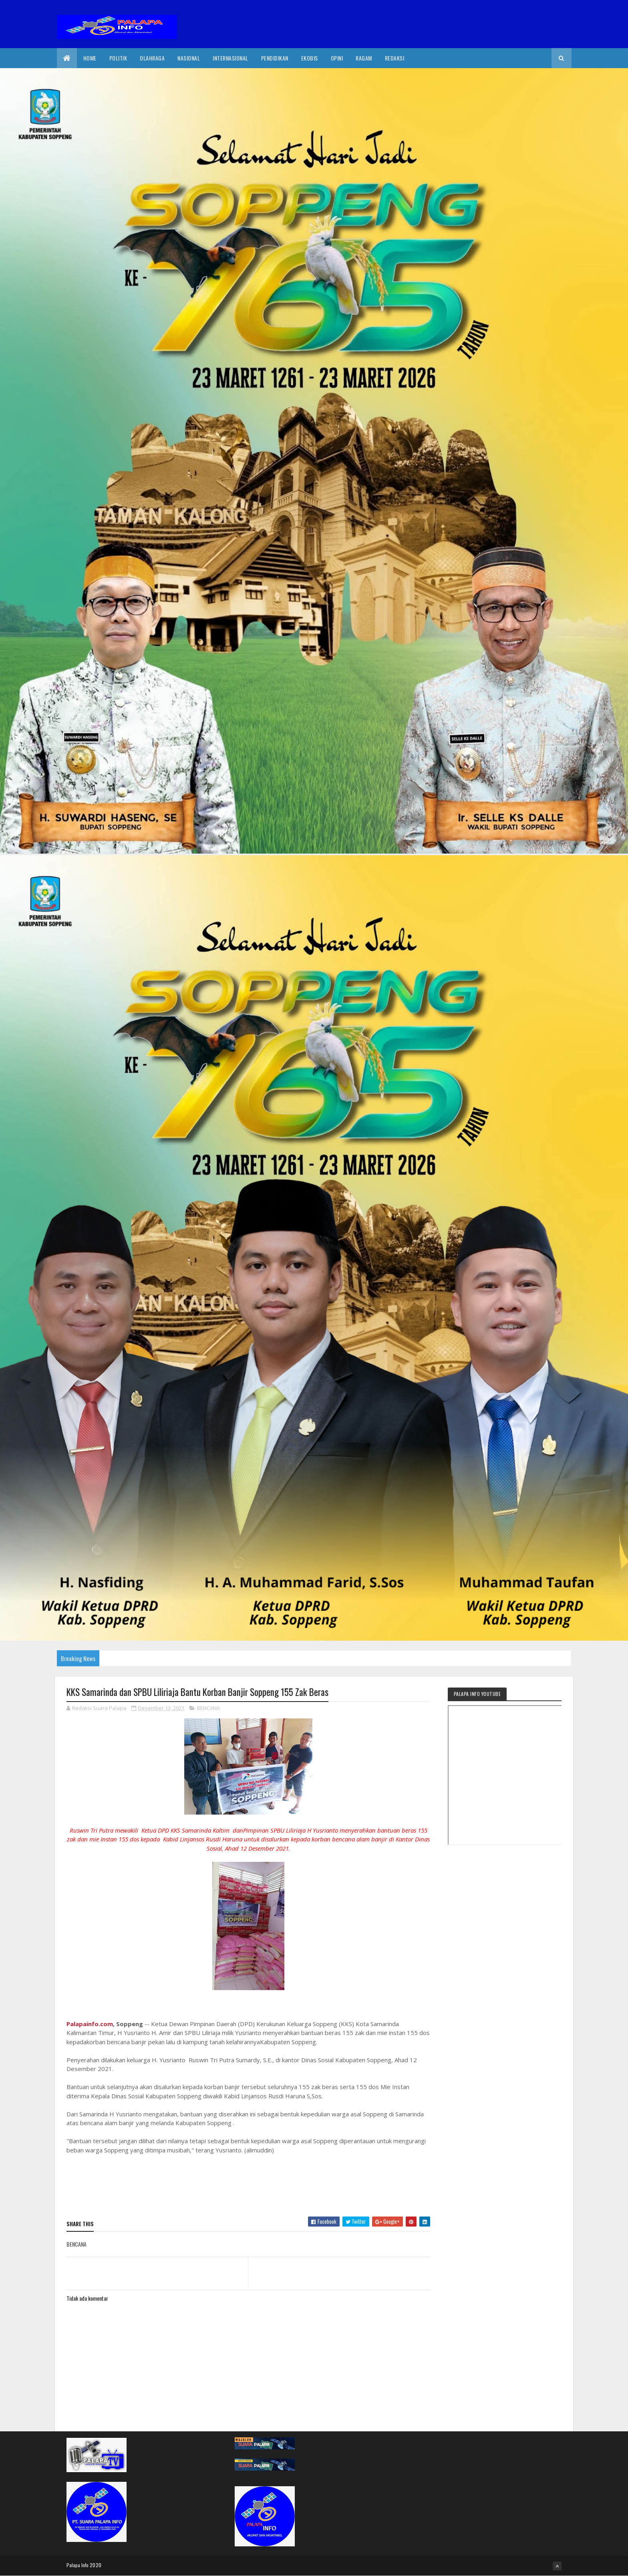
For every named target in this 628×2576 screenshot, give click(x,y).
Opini (337, 58)
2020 (95, 2565)
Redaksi (395, 58)
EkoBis (309, 58)
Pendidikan (274, 58)
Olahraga (152, 58)
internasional (230, 58)
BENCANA (208, 1708)
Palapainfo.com (89, 2024)
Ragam (364, 58)
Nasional (188, 58)
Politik (118, 58)
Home (90, 58)
